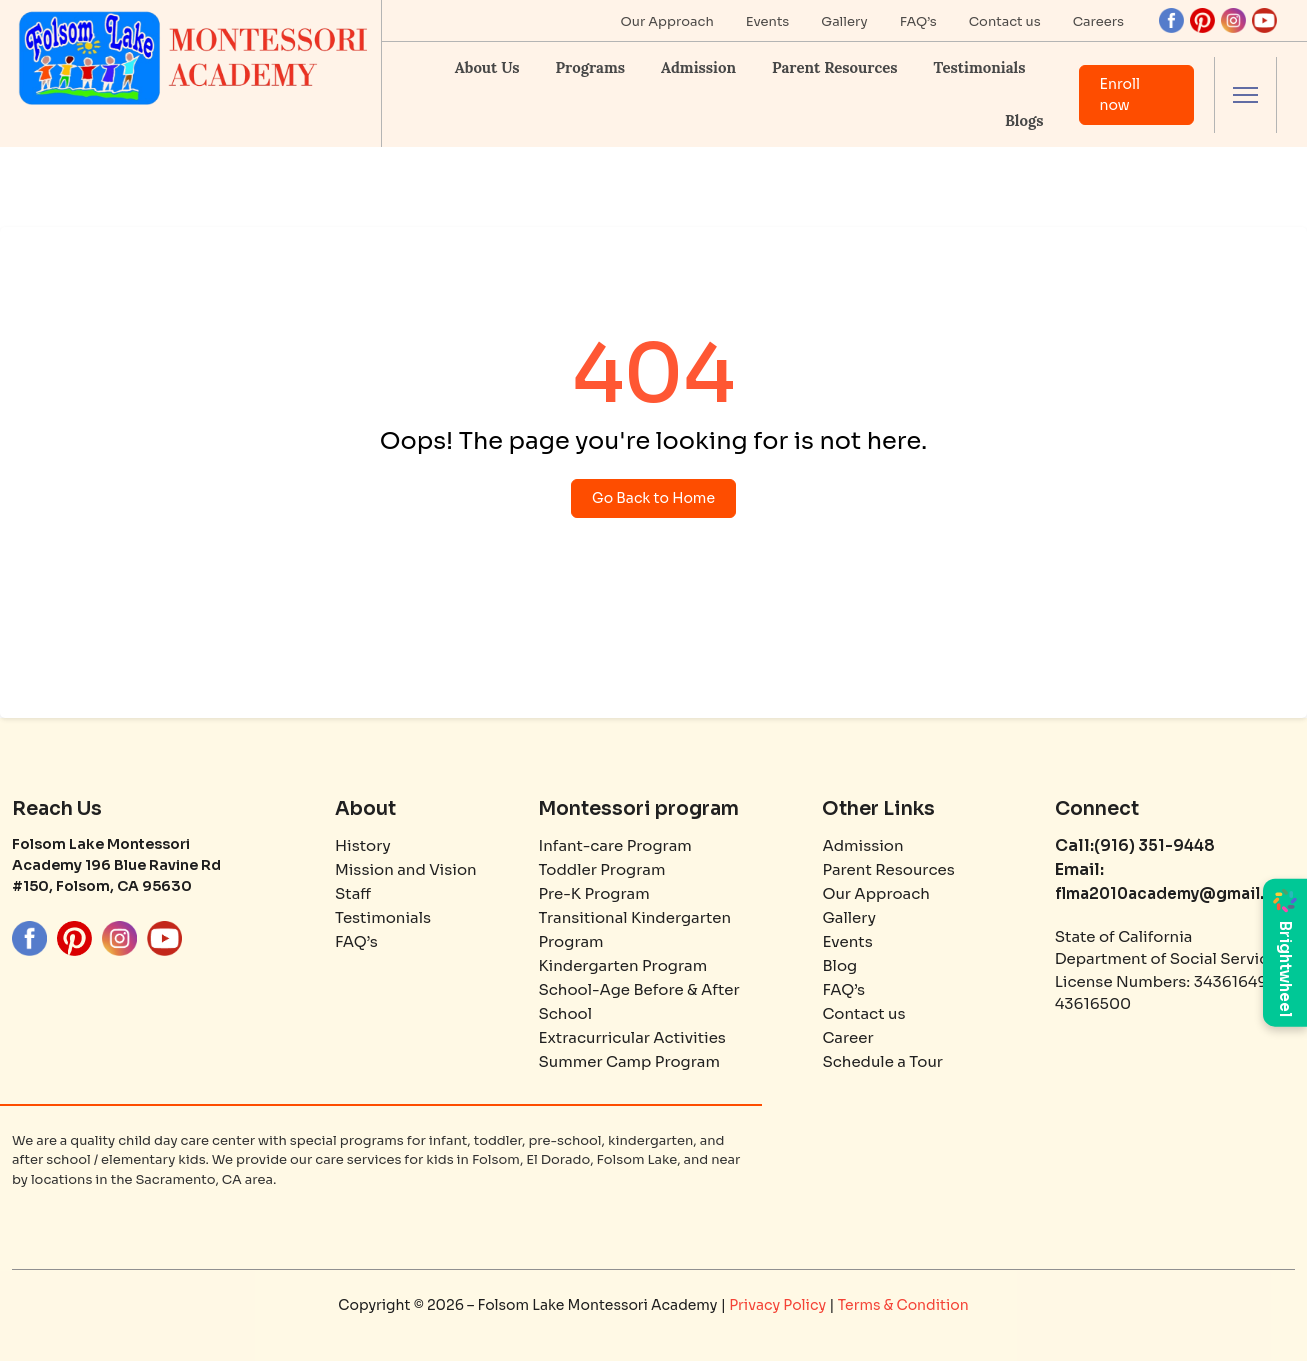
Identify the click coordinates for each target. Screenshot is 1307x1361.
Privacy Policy (779, 1305)
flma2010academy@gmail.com (1177, 893)
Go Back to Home (653, 498)
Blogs (1024, 120)
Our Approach (667, 21)
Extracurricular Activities (632, 1037)
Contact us (1005, 21)
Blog (839, 965)
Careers (1098, 21)
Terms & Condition (903, 1305)
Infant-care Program (614, 845)
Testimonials (980, 67)
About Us (487, 67)
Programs (590, 67)
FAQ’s (918, 21)
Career (847, 1037)
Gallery (844, 21)
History (363, 845)
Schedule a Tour (882, 1061)
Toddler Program (601, 869)
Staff (353, 893)
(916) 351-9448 (1154, 845)
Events (768, 21)
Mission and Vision (406, 869)
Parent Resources (834, 67)
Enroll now (1120, 94)
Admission (698, 67)
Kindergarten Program (622, 965)
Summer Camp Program (629, 1061)
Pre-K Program (593, 893)
